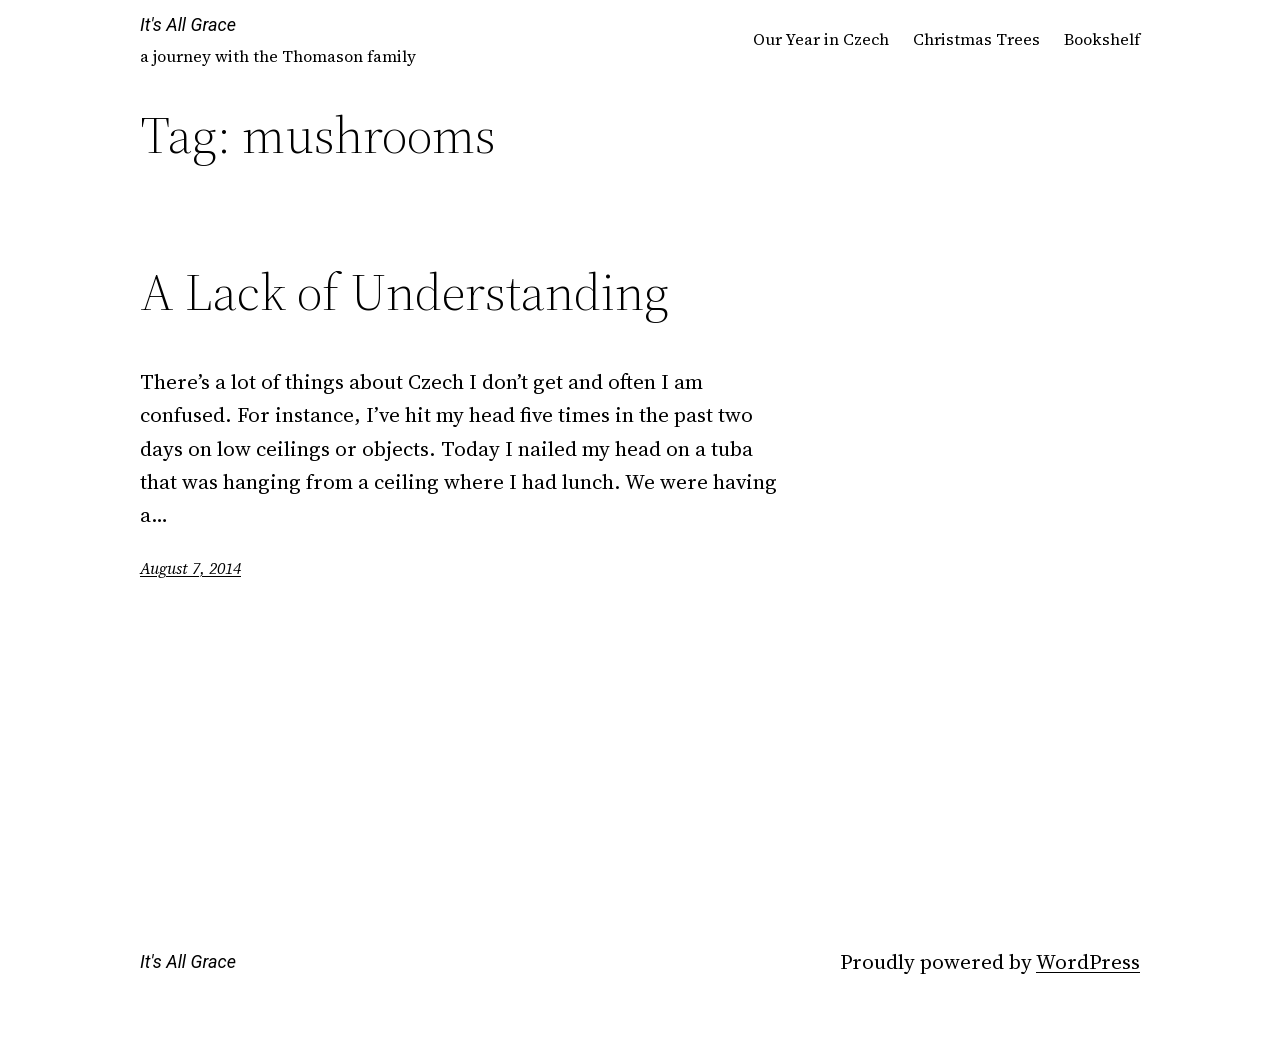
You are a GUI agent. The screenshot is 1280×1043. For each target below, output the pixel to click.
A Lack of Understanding (404, 292)
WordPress (1088, 961)
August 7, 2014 (190, 568)
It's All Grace (188, 24)
